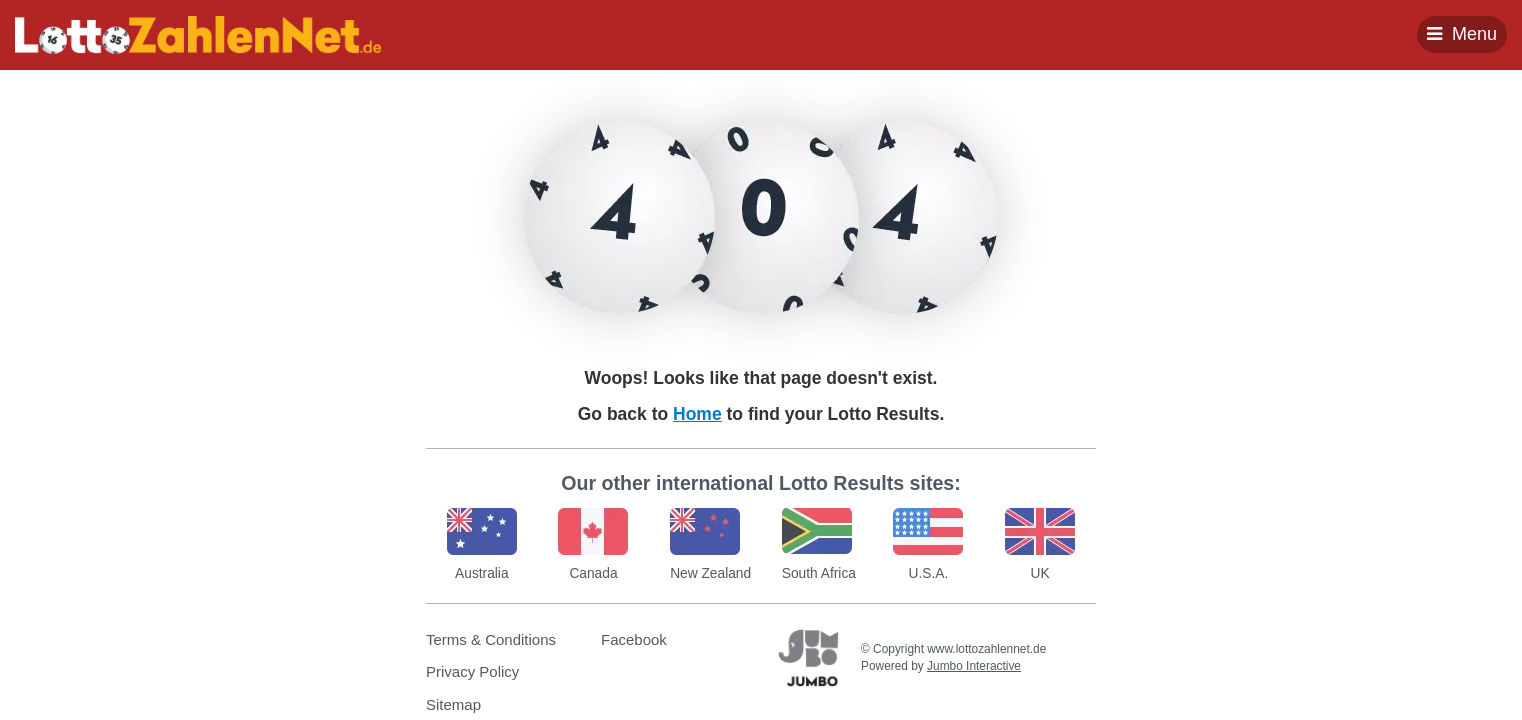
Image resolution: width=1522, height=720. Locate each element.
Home (697, 414)
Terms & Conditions (491, 639)
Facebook (634, 639)
